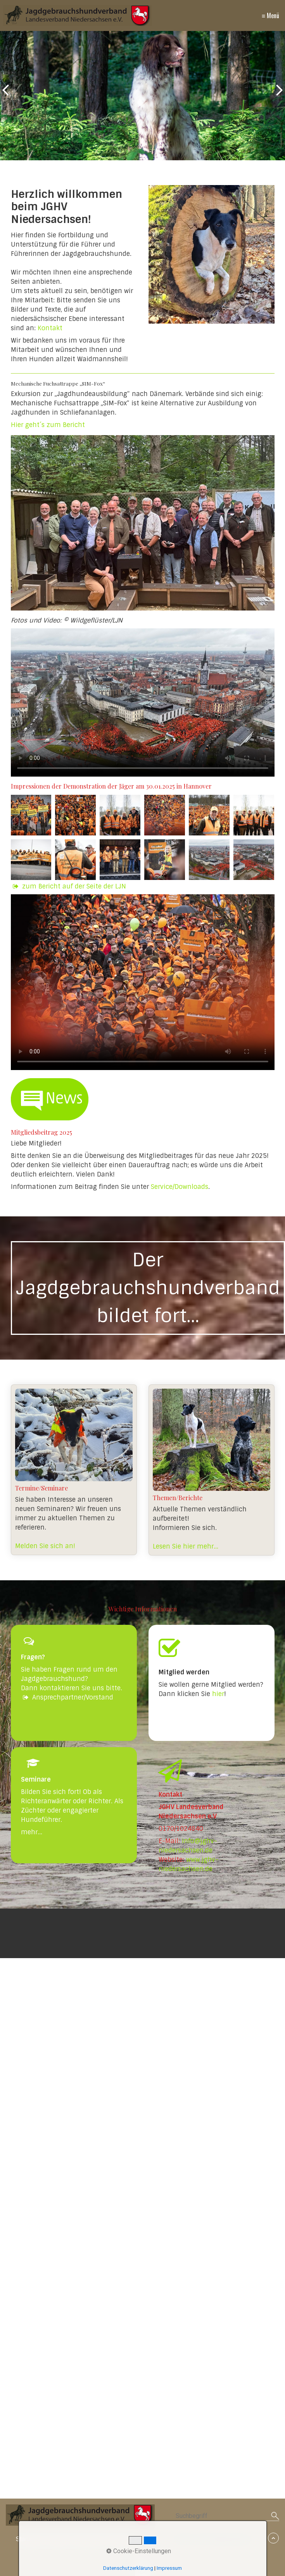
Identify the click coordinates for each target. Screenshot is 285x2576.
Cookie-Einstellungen (138, 2551)
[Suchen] (275, 2516)
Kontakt (50, 328)
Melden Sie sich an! (45, 1546)
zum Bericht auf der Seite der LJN (74, 886)
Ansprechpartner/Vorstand (67, 1697)
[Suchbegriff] (227, 2516)
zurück (8, 97)
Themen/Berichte (211, 1470)
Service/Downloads (179, 1187)
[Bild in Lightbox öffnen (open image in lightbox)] (143, 523)
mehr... (31, 1832)
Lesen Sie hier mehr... (185, 1546)
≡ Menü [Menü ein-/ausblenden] (270, 15)
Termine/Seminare (73, 1470)
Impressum (169, 2568)
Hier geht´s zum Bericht (48, 425)
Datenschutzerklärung (128, 2568)
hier (218, 1694)
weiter (277, 97)
